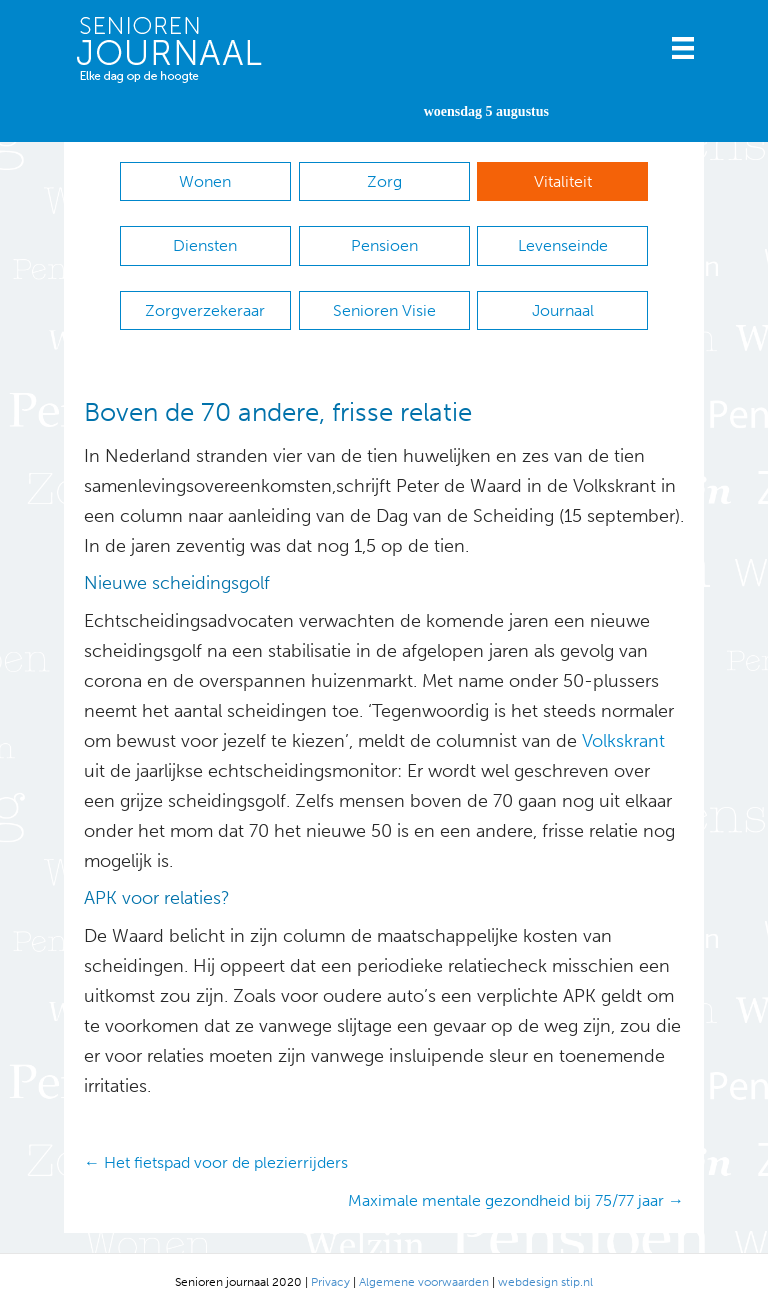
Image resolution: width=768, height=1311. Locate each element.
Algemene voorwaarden (424, 1282)
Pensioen (384, 245)
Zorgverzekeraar (205, 310)
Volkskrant (623, 741)
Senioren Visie (384, 310)
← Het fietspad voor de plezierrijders (216, 1162)
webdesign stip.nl (545, 1282)
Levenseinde (563, 245)
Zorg (384, 181)
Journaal (563, 310)
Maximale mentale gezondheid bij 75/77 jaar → (516, 1200)
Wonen (205, 181)
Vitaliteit (563, 181)
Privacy (330, 1282)
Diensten (205, 245)
